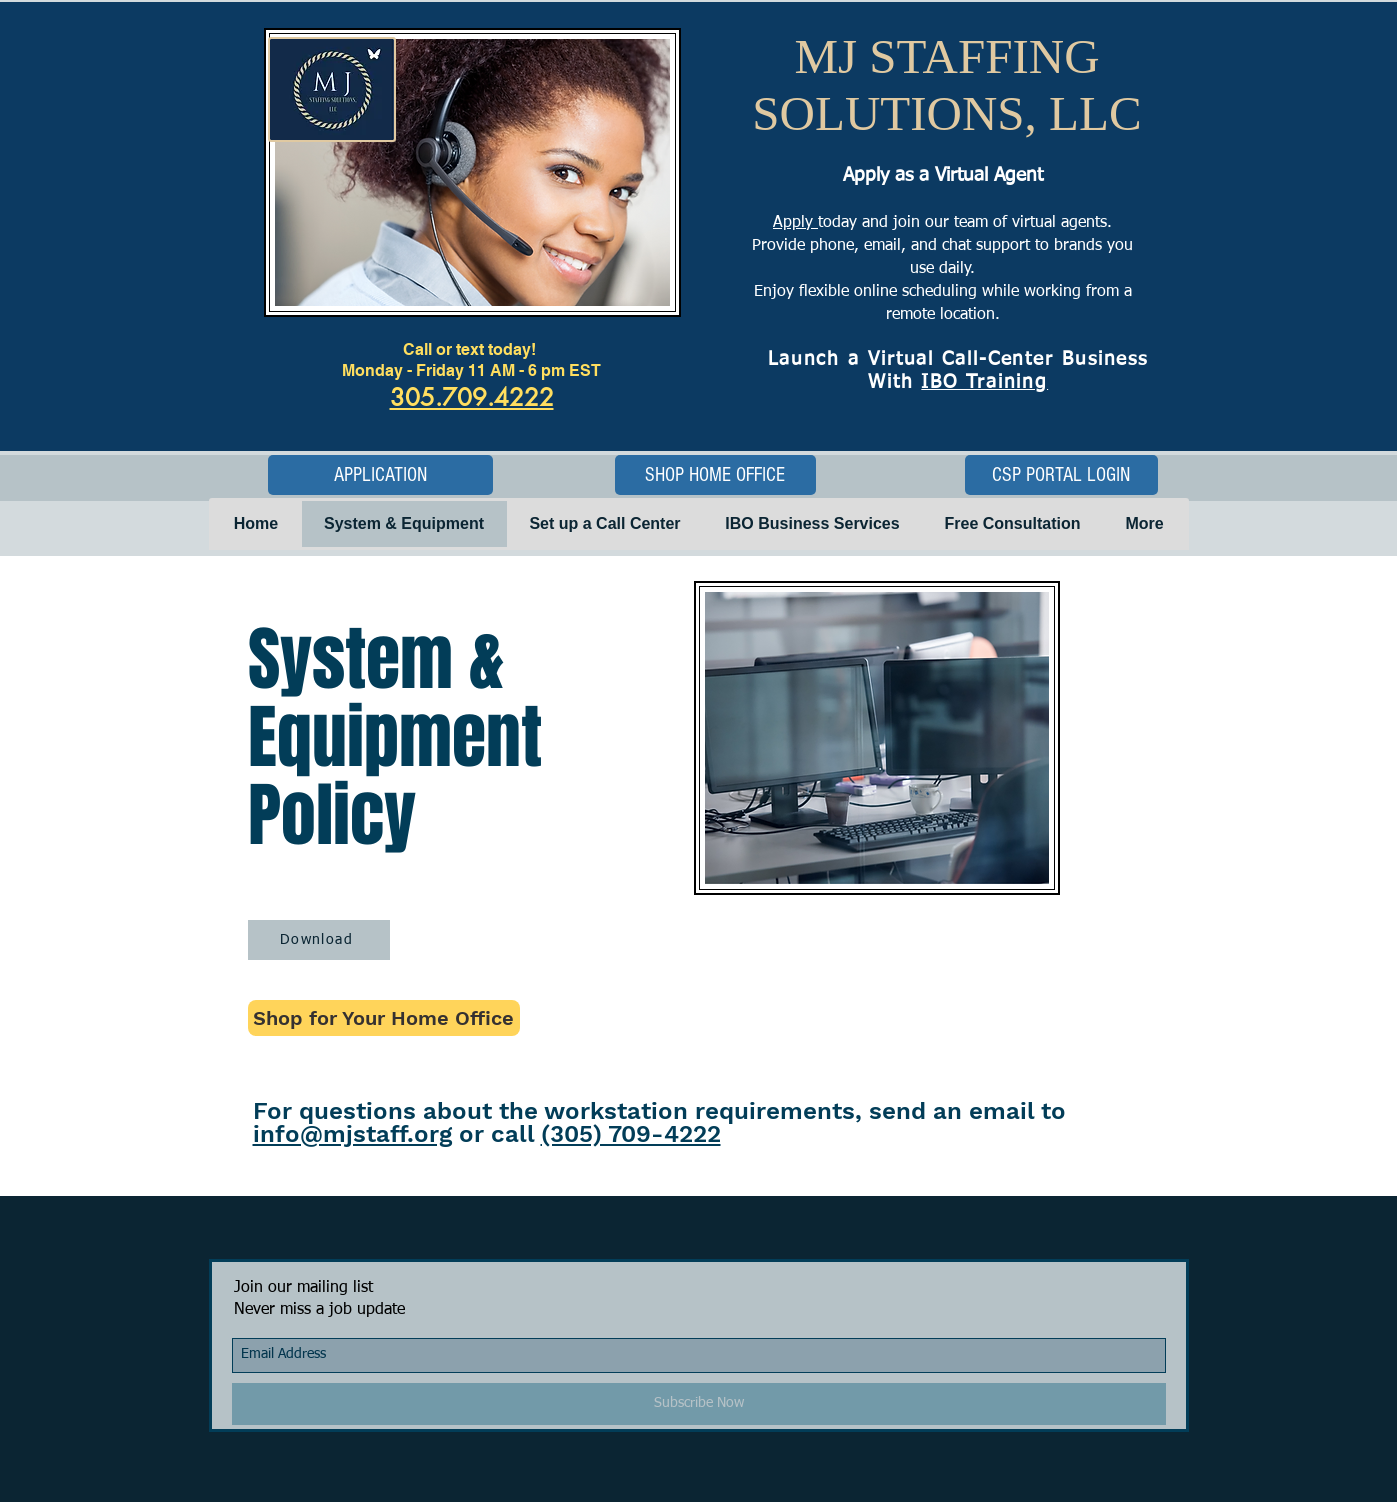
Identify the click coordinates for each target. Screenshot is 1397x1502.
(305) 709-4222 (631, 1134)
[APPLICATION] (380, 475)
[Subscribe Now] (699, 1404)
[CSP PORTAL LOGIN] (1061, 475)
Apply (795, 223)
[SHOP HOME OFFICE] (715, 475)
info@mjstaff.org (352, 1134)
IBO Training (984, 382)
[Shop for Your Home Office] (384, 1018)
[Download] (319, 940)
